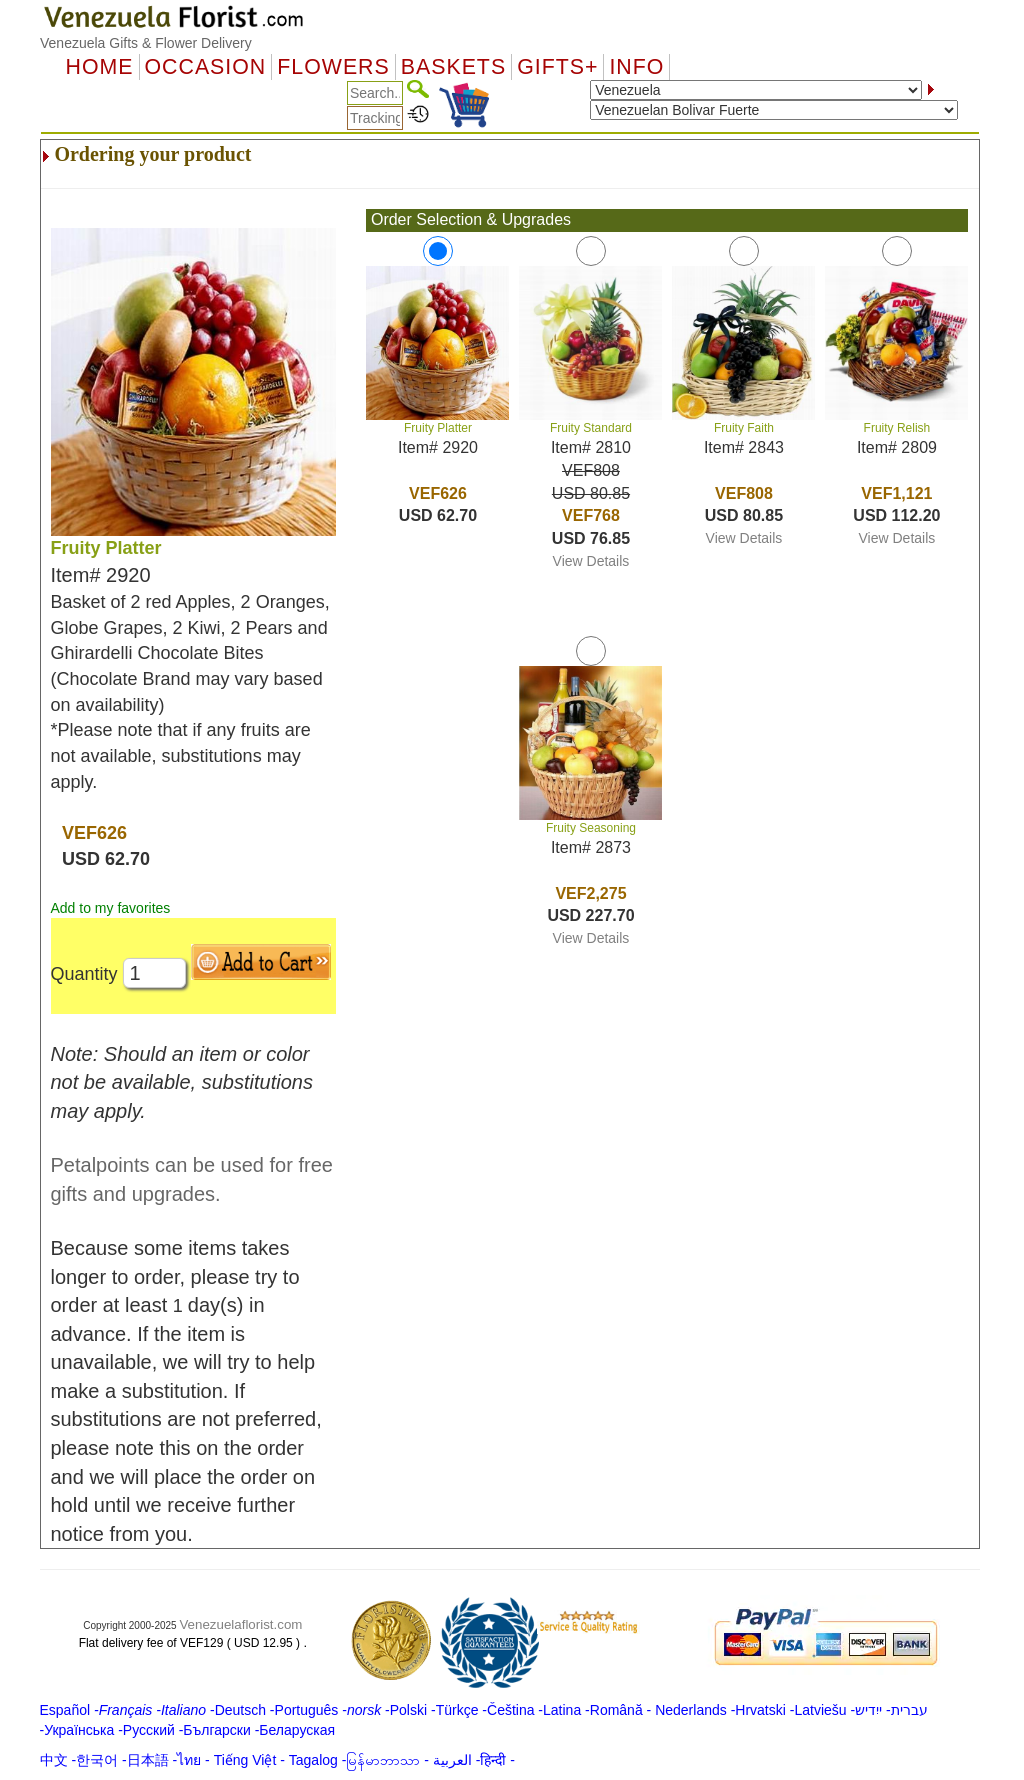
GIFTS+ (557, 67)
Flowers (333, 67)
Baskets (453, 67)
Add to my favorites (111, 908)
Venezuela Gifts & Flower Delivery (146, 43)
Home (100, 67)
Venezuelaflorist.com (240, 1624)
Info (636, 67)
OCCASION (206, 67)
